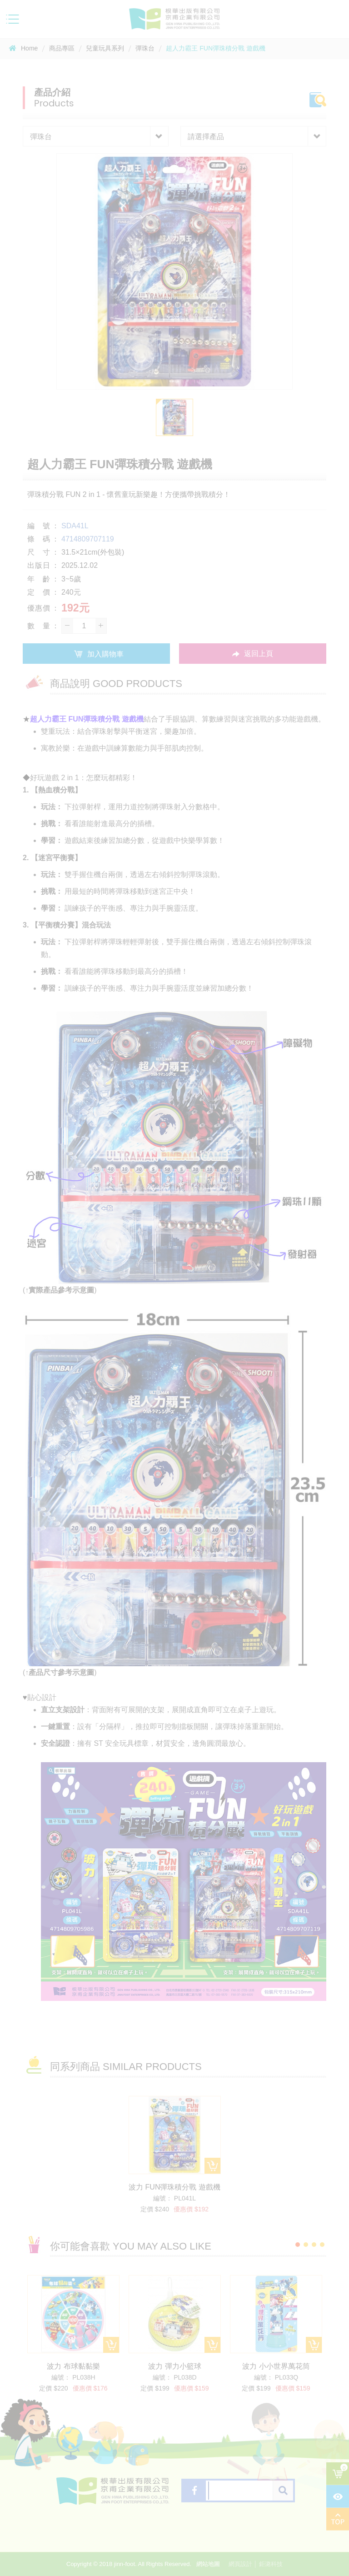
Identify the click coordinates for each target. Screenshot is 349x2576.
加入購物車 (96, 654)
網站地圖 (208, 2564)
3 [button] (314, 2244)
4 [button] (322, 2244)
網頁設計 (240, 2564)
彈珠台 (145, 48)
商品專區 (62, 48)
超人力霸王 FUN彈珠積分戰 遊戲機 (215, 48)
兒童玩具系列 (105, 48)
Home (23, 48)
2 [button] (306, 2244)
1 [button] (297, 2244)
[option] (174, 271)
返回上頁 (252, 654)
